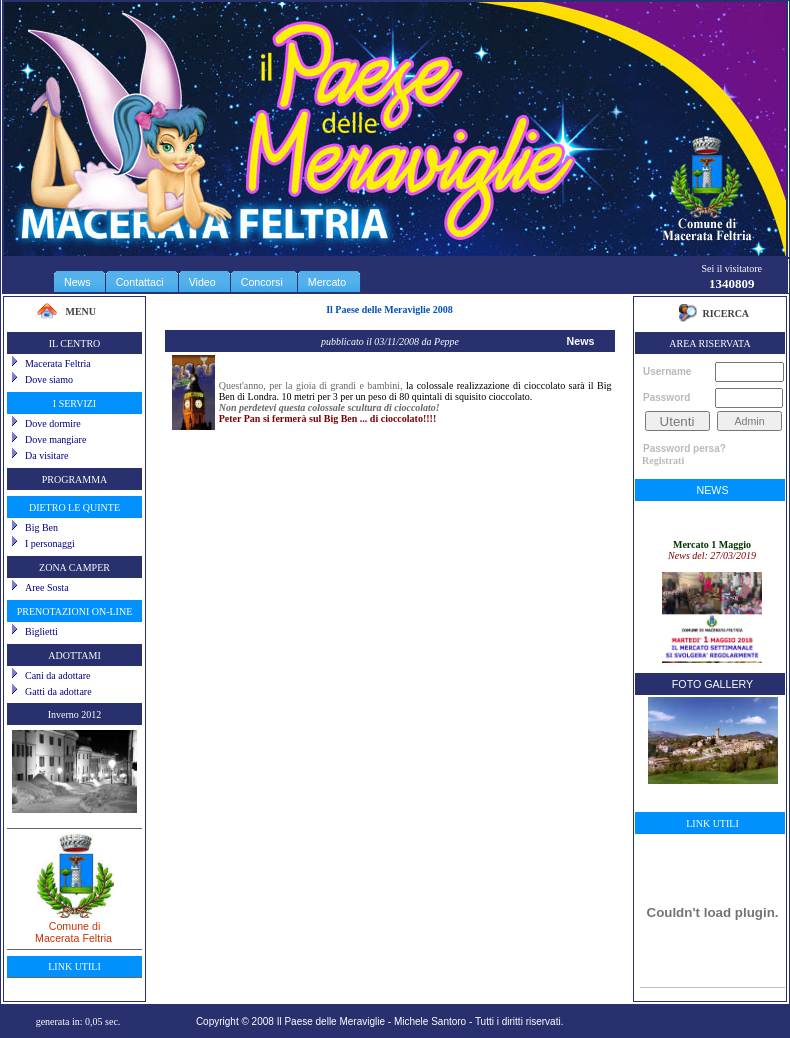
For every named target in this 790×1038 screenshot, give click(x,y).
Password (666, 397)
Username (667, 371)
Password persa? (684, 448)
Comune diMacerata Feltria (74, 925)
